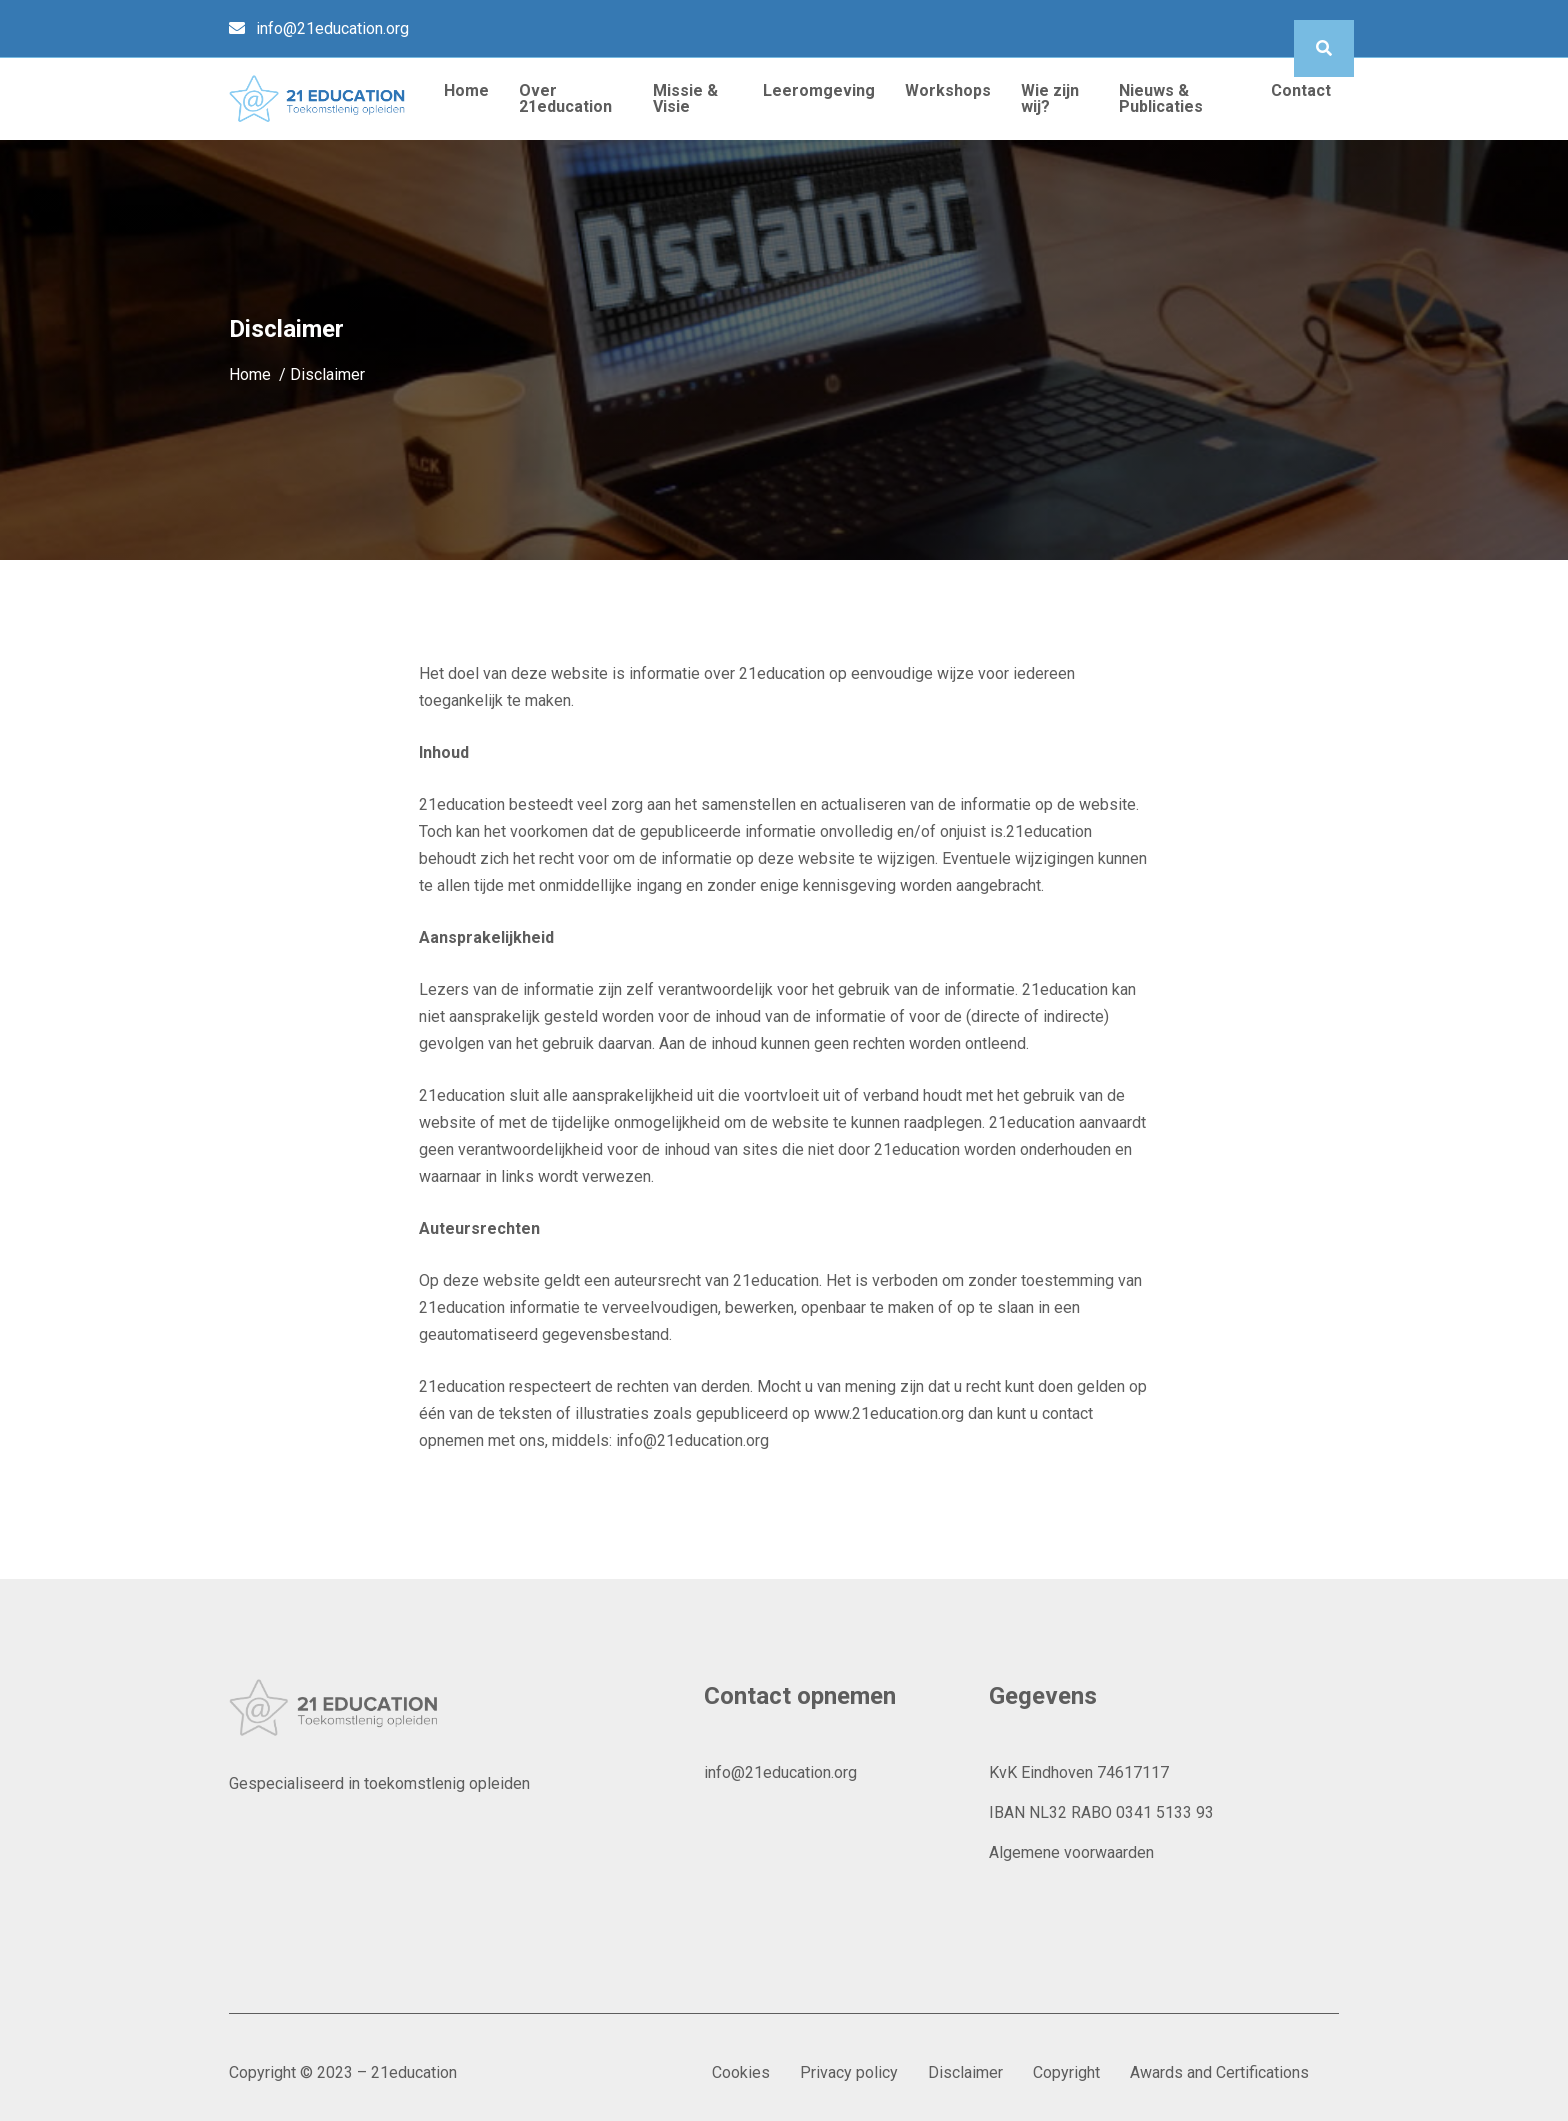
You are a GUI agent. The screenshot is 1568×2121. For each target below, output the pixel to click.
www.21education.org (889, 1413)
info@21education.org (332, 28)
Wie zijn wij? (1050, 98)
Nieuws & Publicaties (1161, 98)
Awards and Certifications (1219, 2072)
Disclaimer (965, 2072)
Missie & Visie (685, 98)
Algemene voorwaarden (1071, 1852)
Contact (1301, 90)
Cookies (741, 2072)
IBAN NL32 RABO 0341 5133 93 (1101, 1812)
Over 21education (565, 98)
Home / (259, 374)
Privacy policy (849, 2072)
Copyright (1066, 2072)
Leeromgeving (819, 90)
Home (466, 90)
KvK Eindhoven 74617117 (1079, 1772)
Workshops (948, 90)
